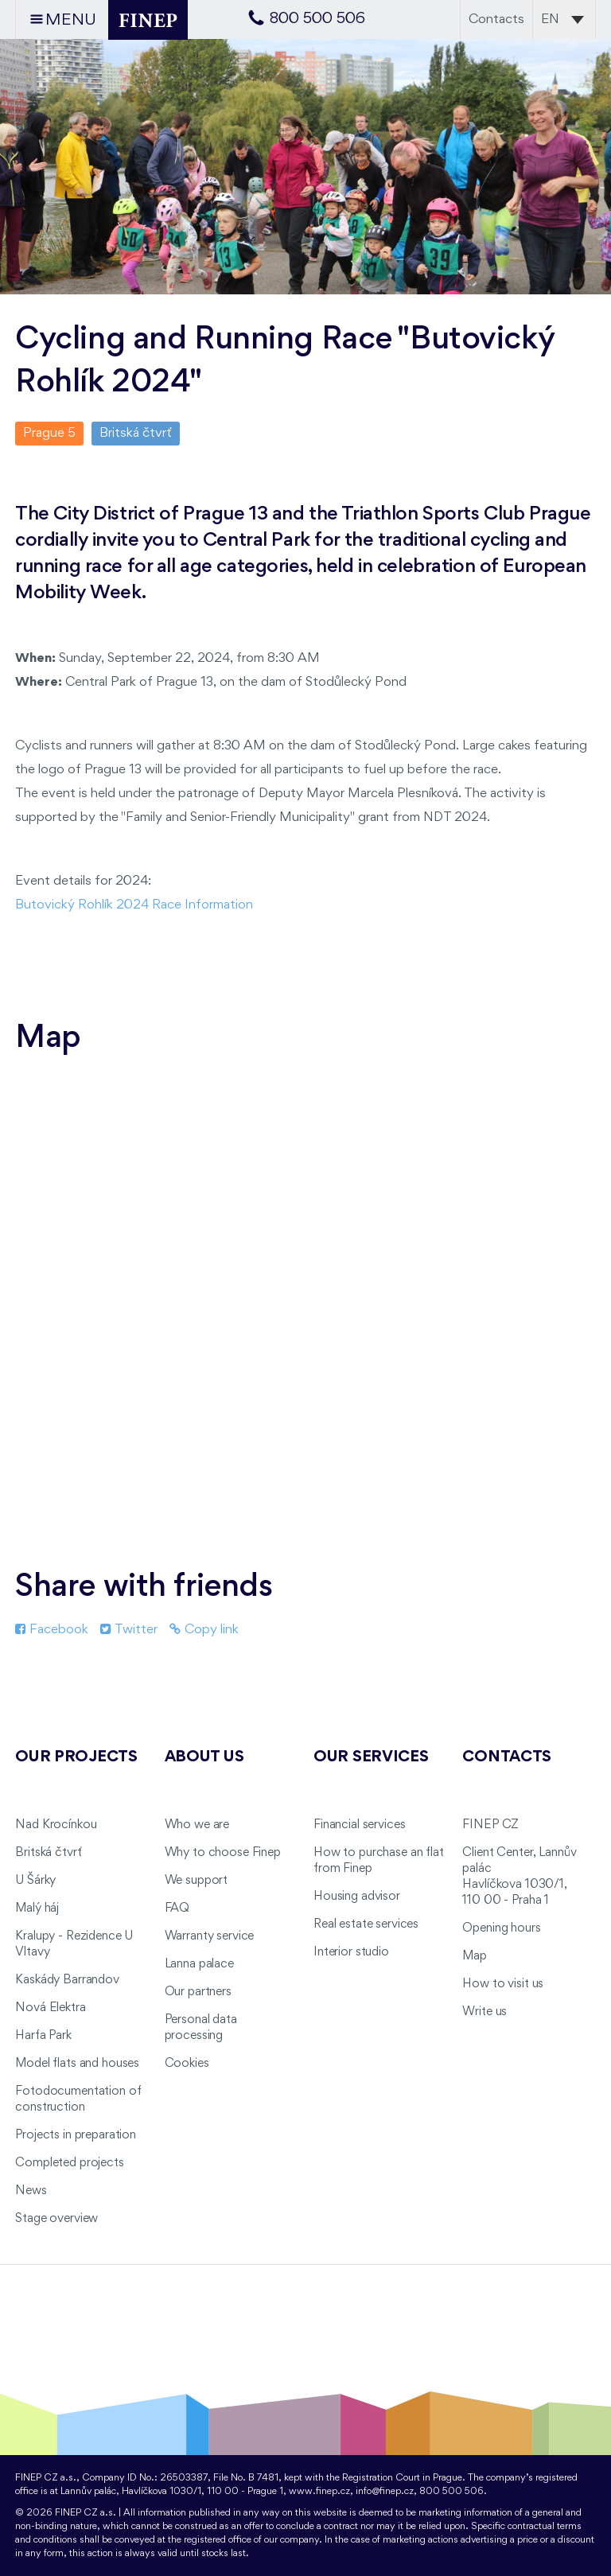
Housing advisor (356, 1896)
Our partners (198, 1992)
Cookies (187, 2063)
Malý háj (37, 1908)
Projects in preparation (75, 2135)
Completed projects (69, 2163)
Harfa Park (43, 2035)
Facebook (51, 1630)
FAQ (177, 1908)
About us (204, 1757)
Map (474, 1956)
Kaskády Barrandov (67, 1980)
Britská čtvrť (48, 1852)
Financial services (359, 1825)
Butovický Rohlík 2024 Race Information (134, 905)
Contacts (496, 19)
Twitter (129, 1630)
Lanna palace (199, 1964)
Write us (484, 2012)
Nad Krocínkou (55, 1825)
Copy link (204, 1630)
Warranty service (210, 1936)
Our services (371, 1757)
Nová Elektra (50, 2008)
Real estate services (365, 1924)
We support (196, 1880)
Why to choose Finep (223, 1852)
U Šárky (35, 1880)
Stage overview (56, 2218)
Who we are (197, 1825)
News (30, 2191)
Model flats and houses (77, 2063)
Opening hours (501, 1928)
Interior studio (351, 1952)
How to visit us (502, 1984)
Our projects (76, 1757)
